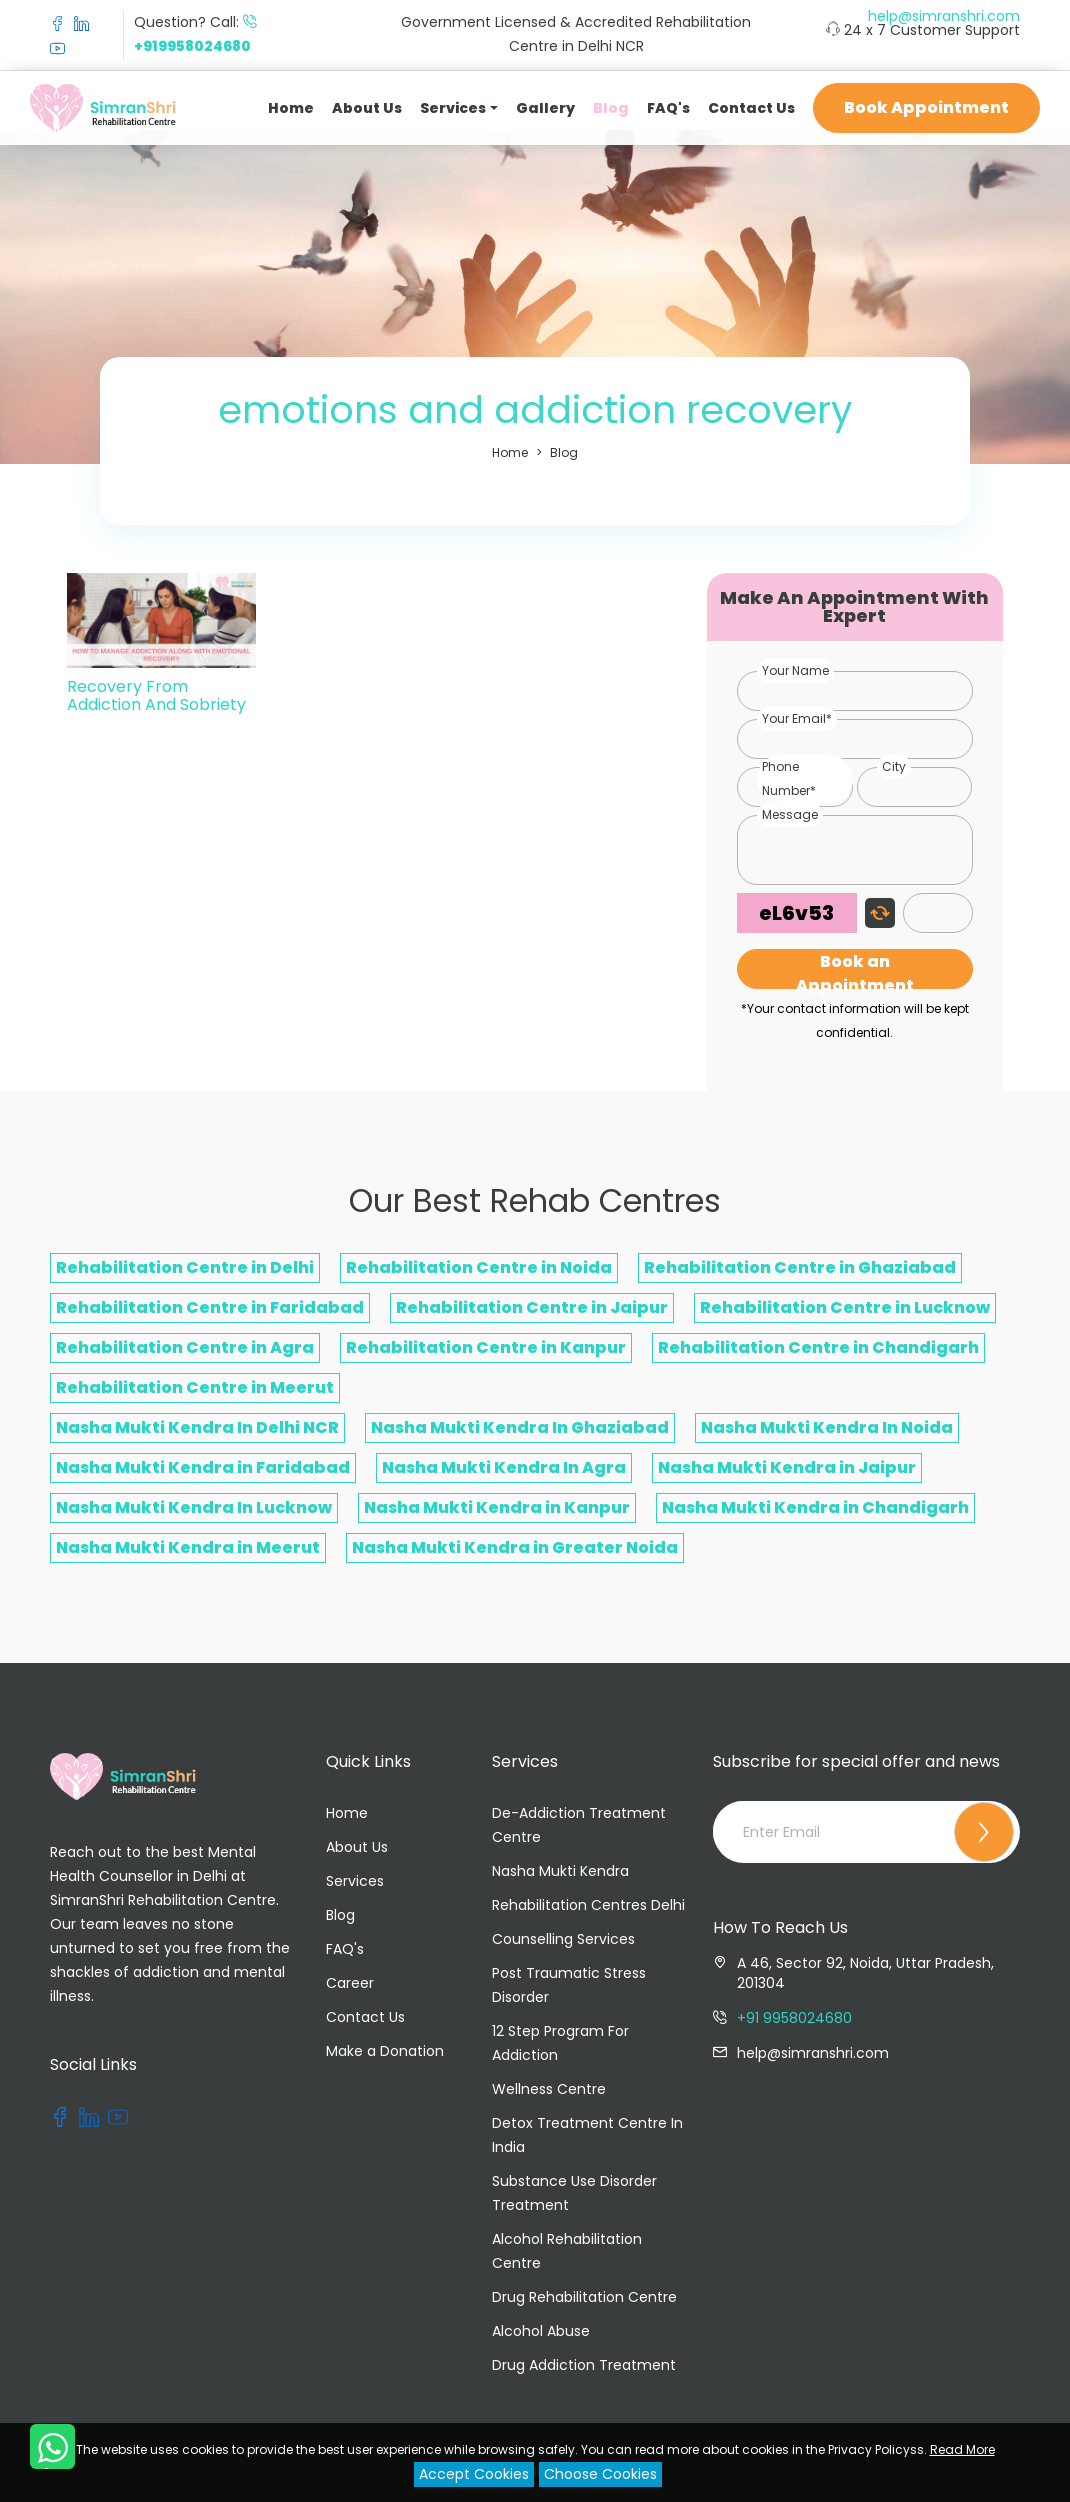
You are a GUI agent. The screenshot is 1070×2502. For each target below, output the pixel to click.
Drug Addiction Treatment (584, 2365)
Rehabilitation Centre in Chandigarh (818, 1347)
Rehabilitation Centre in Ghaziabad (800, 1267)
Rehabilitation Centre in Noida (479, 1267)
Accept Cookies (474, 2474)
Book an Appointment (855, 969)
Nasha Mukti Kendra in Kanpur (497, 1507)
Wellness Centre (549, 2089)
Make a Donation (385, 2051)
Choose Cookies (600, 2474)
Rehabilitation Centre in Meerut (195, 1387)
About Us (367, 108)
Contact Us (751, 108)
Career (350, 1983)
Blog (611, 108)
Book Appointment (926, 107)
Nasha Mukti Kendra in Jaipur (787, 1467)
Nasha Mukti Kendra (560, 1871)
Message (790, 814)
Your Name (795, 670)
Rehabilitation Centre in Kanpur (486, 1347)
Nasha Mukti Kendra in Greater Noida (515, 1547)
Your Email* (797, 718)
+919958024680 (192, 46)
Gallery (545, 108)
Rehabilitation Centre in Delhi (185, 1267)
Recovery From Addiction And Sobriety (156, 695)
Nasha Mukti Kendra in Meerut (188, 1547)
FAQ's (668, 108)
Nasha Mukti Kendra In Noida (827, 1427)
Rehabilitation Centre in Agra (185, 1347)
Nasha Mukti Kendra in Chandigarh (815, 1507)
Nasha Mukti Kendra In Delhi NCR (197, 1427)
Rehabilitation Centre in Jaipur (532, 1307)
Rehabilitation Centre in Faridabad (210, 1307)
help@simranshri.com (944, 16)
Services (355, 1881)
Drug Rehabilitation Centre (584, 2297)
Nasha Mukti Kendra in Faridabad (203, 1467)
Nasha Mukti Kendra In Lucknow (194, 1507)
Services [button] (453, 108)
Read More (962, 2449)
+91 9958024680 (794, 2018)
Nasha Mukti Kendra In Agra (504, 1467)
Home (291, 108)
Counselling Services (563, 1939)
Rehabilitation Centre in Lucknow (845, 1307)
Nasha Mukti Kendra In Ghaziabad (520, 1427)
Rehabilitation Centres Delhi (588, 1905)
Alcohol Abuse (541, 2331)
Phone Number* (789, 778)
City (894, 766)
